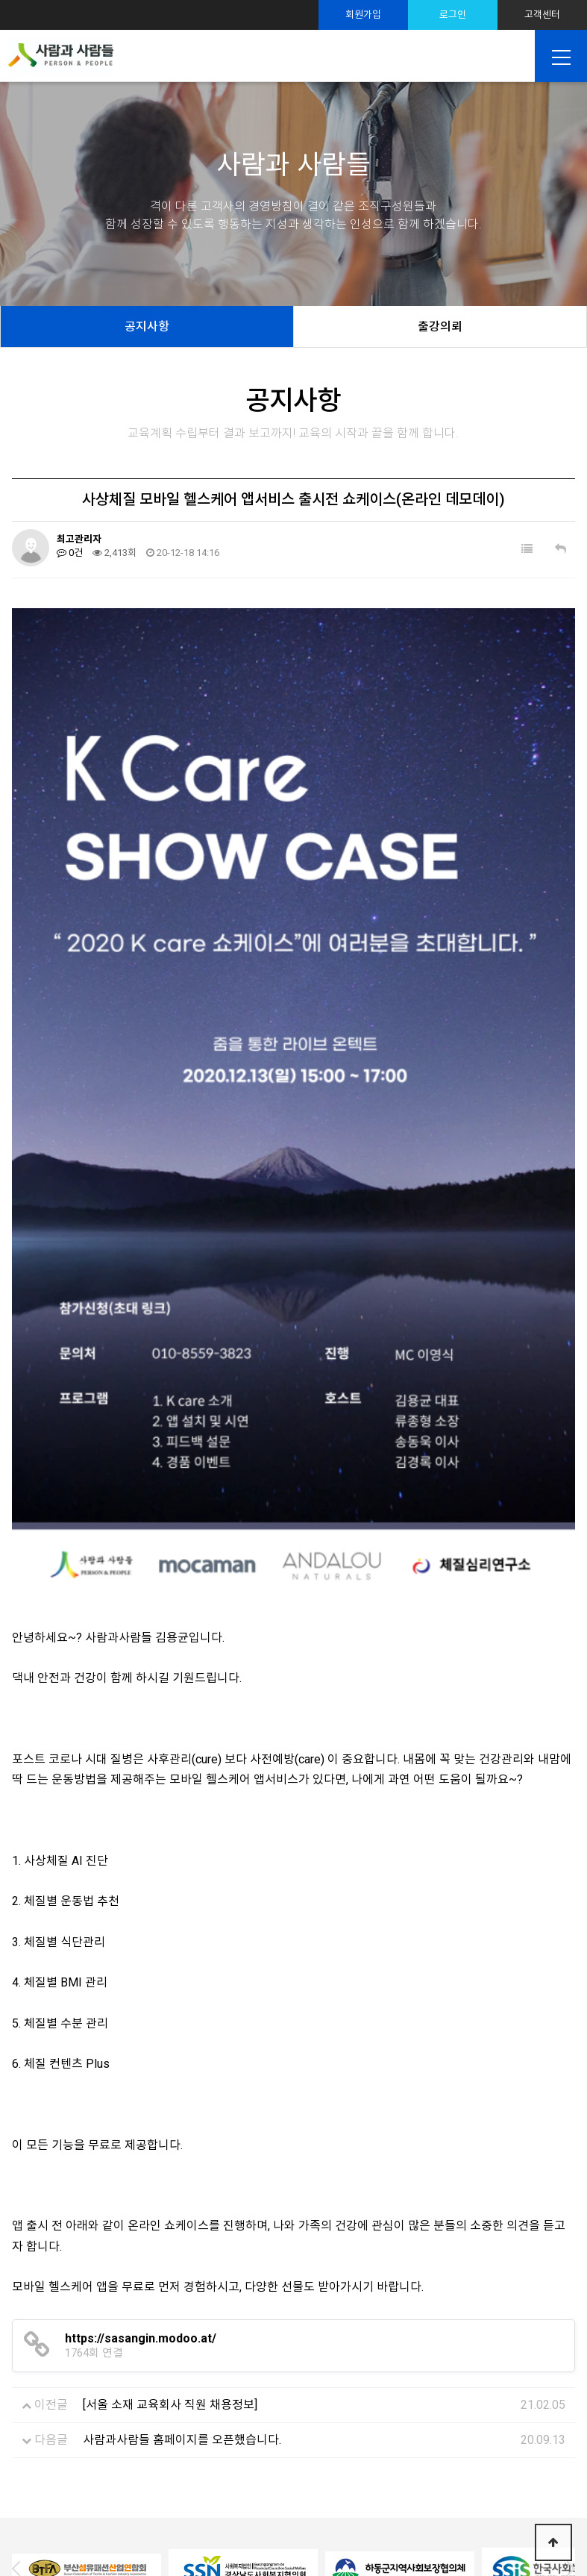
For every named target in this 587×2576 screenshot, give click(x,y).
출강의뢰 (440, 326)
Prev (22, 2363)
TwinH (441, 2545)
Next (564, 2363)
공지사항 (147, 326)
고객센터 (542, 14)
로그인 (452, 14)
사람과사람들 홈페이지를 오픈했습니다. (182, 2235)
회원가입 (363, 14)
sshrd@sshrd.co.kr (391, 2519)
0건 (70, 552)
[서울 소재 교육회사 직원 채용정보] (170, 2199)
